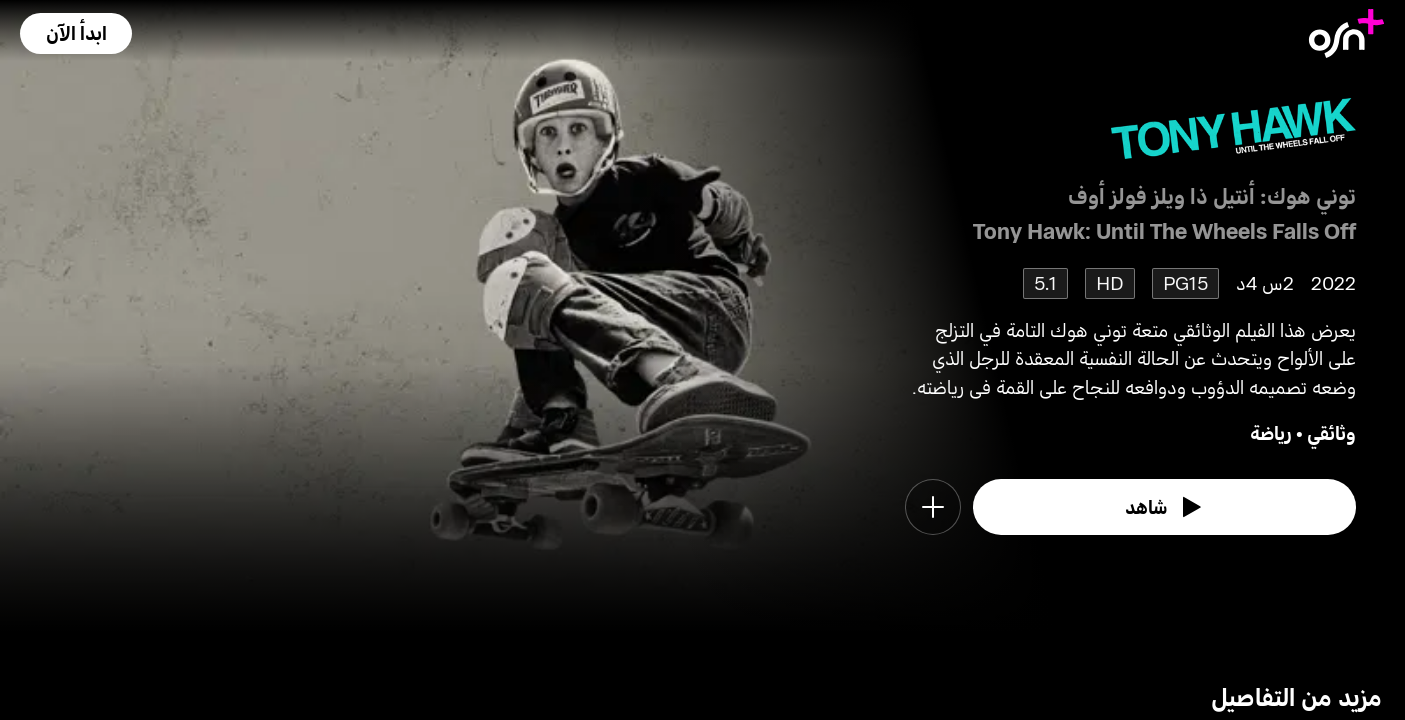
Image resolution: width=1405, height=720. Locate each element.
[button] (76, 33)
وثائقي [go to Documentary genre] (1331, 432)
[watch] (1165, 507)
